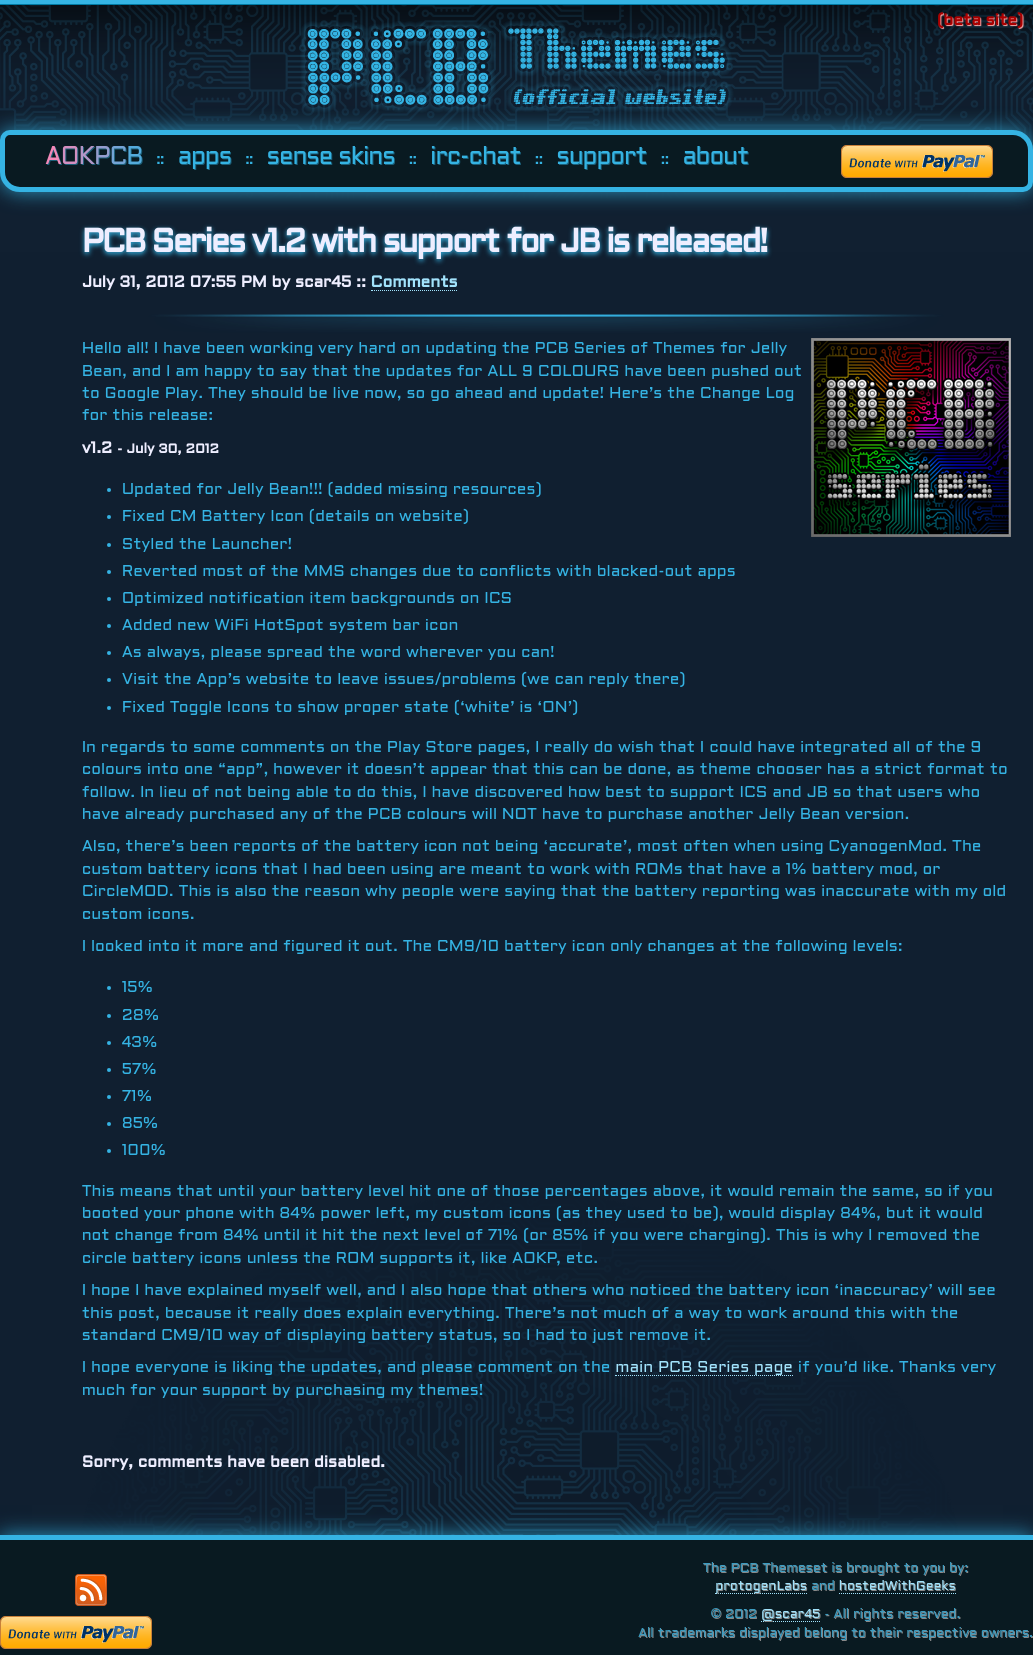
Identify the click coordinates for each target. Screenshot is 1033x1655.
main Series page (704, 1367)
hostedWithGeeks (897, 1587)
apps (205, 158)
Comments (414, 282)
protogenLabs (761, 1587)
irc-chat (475, 158)
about (715, 158)
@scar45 (790, 1615)
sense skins (331, 158)
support (601, 158)
